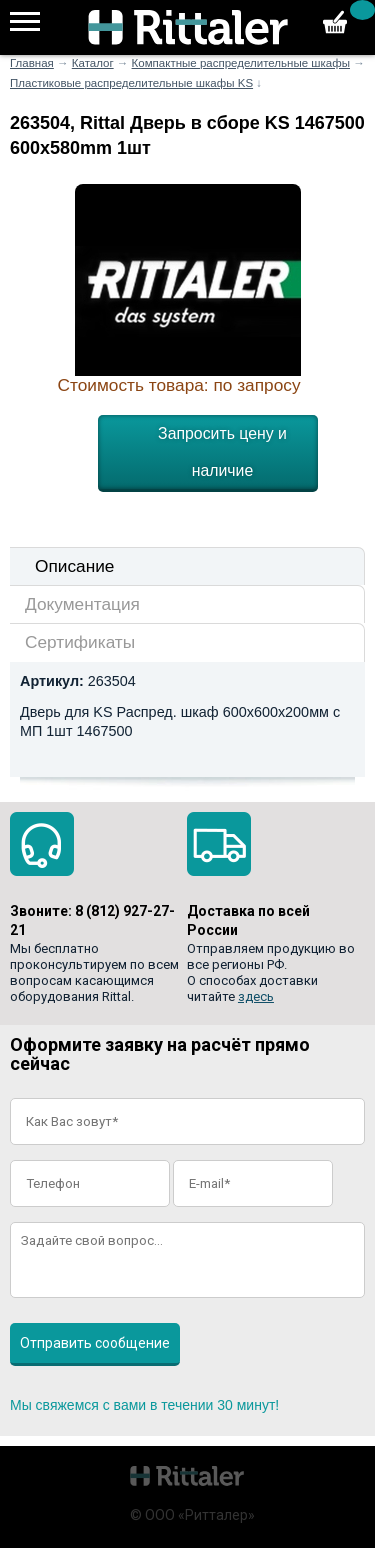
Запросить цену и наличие (222, 452)
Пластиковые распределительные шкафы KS (131, 83)
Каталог (93, 63)
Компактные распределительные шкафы (241, 63)
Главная (32, 63)
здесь (256, 996)
